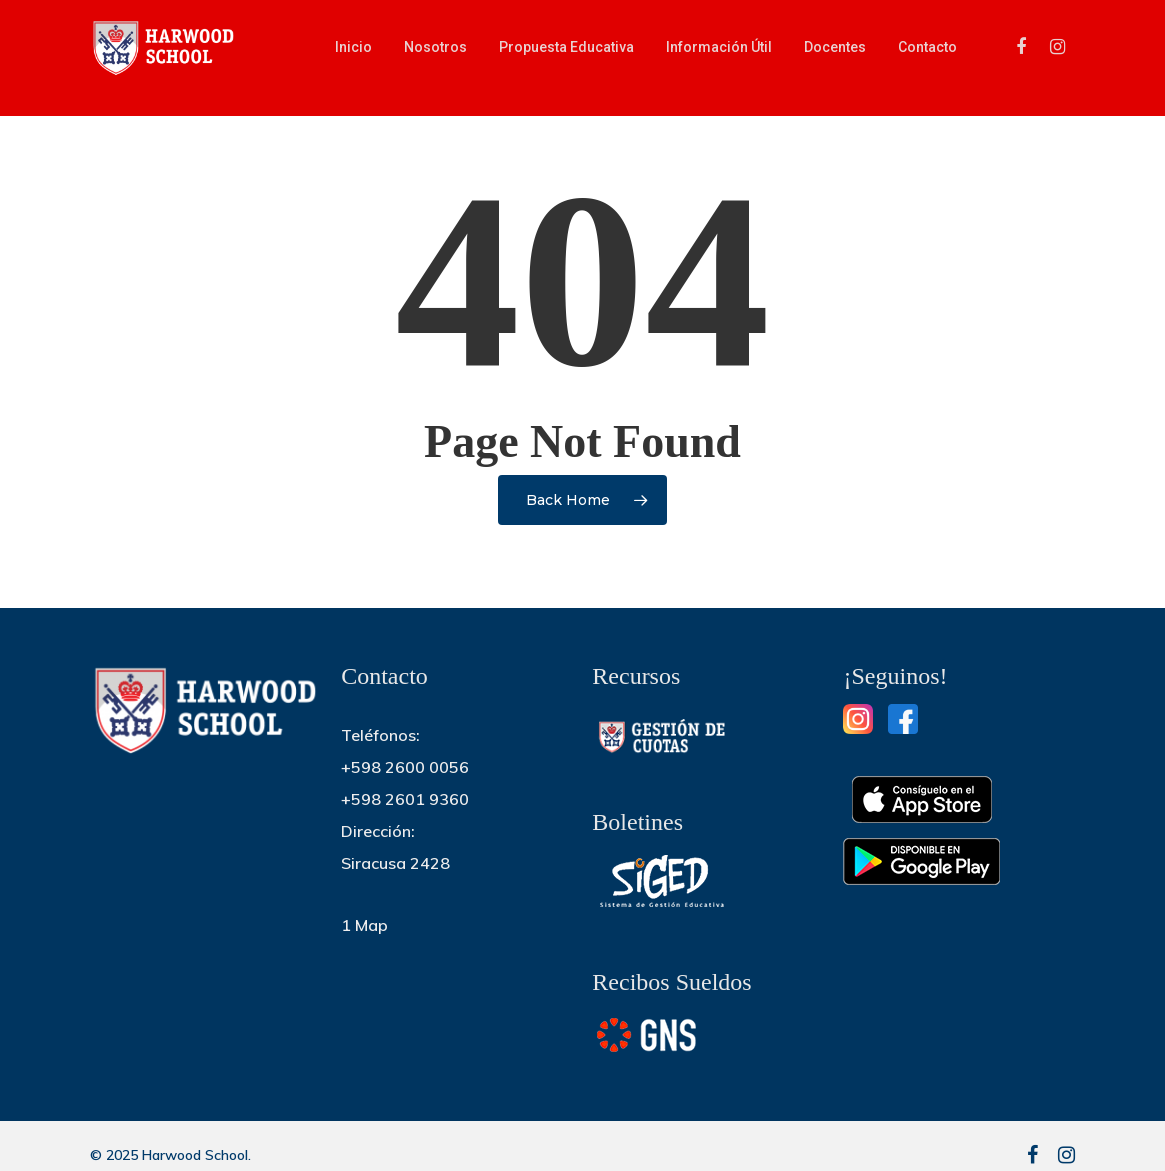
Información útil (719, 57)
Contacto (927, 57)
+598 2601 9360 (405, 799)
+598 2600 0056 (405, 767)
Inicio (353, 57)
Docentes (835, 57)
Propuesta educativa (566, 57)
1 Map (364, 925)
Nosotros (435, 57)
